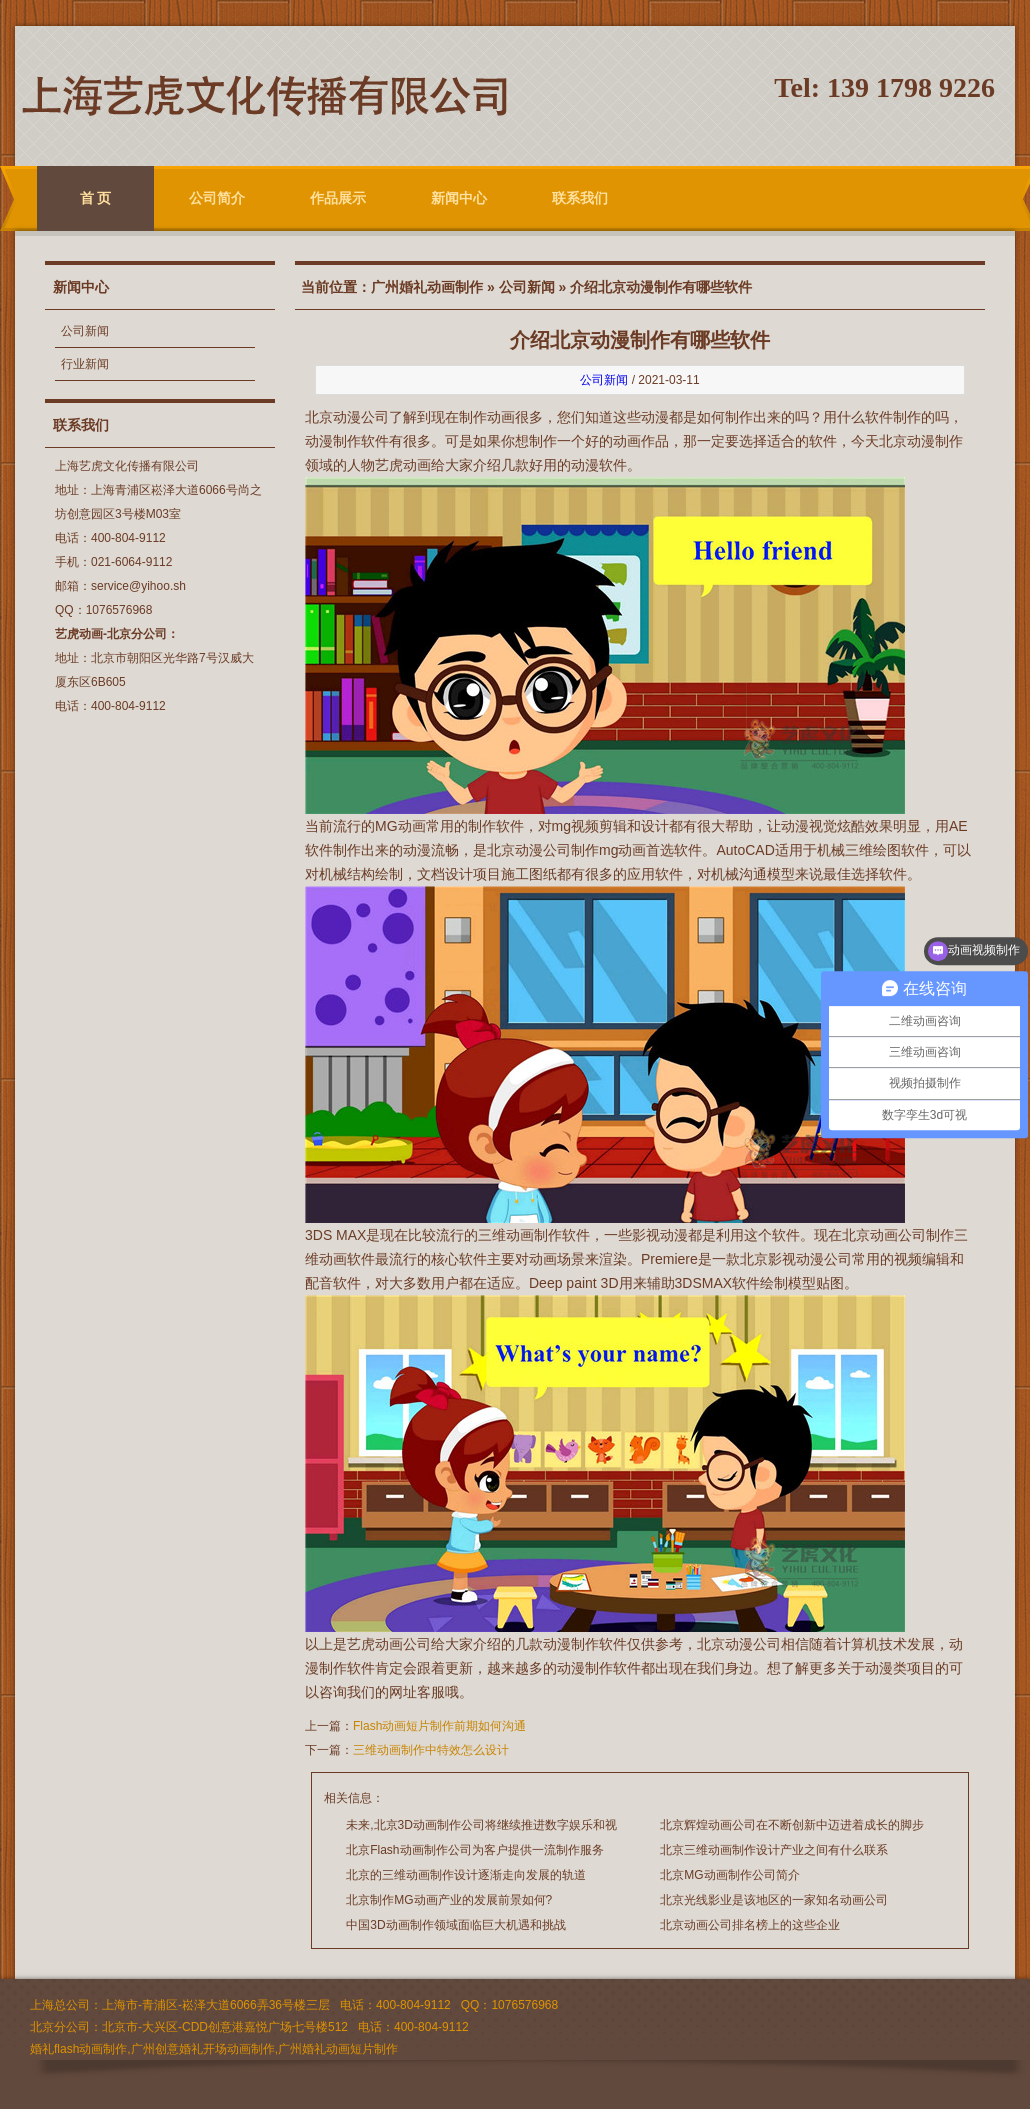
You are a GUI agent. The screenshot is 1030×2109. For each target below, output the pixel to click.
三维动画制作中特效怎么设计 (431, 1750)
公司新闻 (85, 331)
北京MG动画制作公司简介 (729, 1875)
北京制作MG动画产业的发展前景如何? (449, 1900)
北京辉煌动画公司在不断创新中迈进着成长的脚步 (792, 1825)
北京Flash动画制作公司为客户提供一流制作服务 (474, 1850)
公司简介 (217, 198)
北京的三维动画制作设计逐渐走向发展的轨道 (466, 1875)
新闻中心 (459, 198)
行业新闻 (85, 364)
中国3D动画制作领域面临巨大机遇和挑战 (455, 1925)
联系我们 (580, 198)
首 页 (96, 198)
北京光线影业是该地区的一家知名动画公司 (774, 1900)
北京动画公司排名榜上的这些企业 (750, 1925)
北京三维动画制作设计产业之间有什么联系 (774, 1850)
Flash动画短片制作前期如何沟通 (439, 1726)
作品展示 (338, 198)
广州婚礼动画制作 (427, 287)
